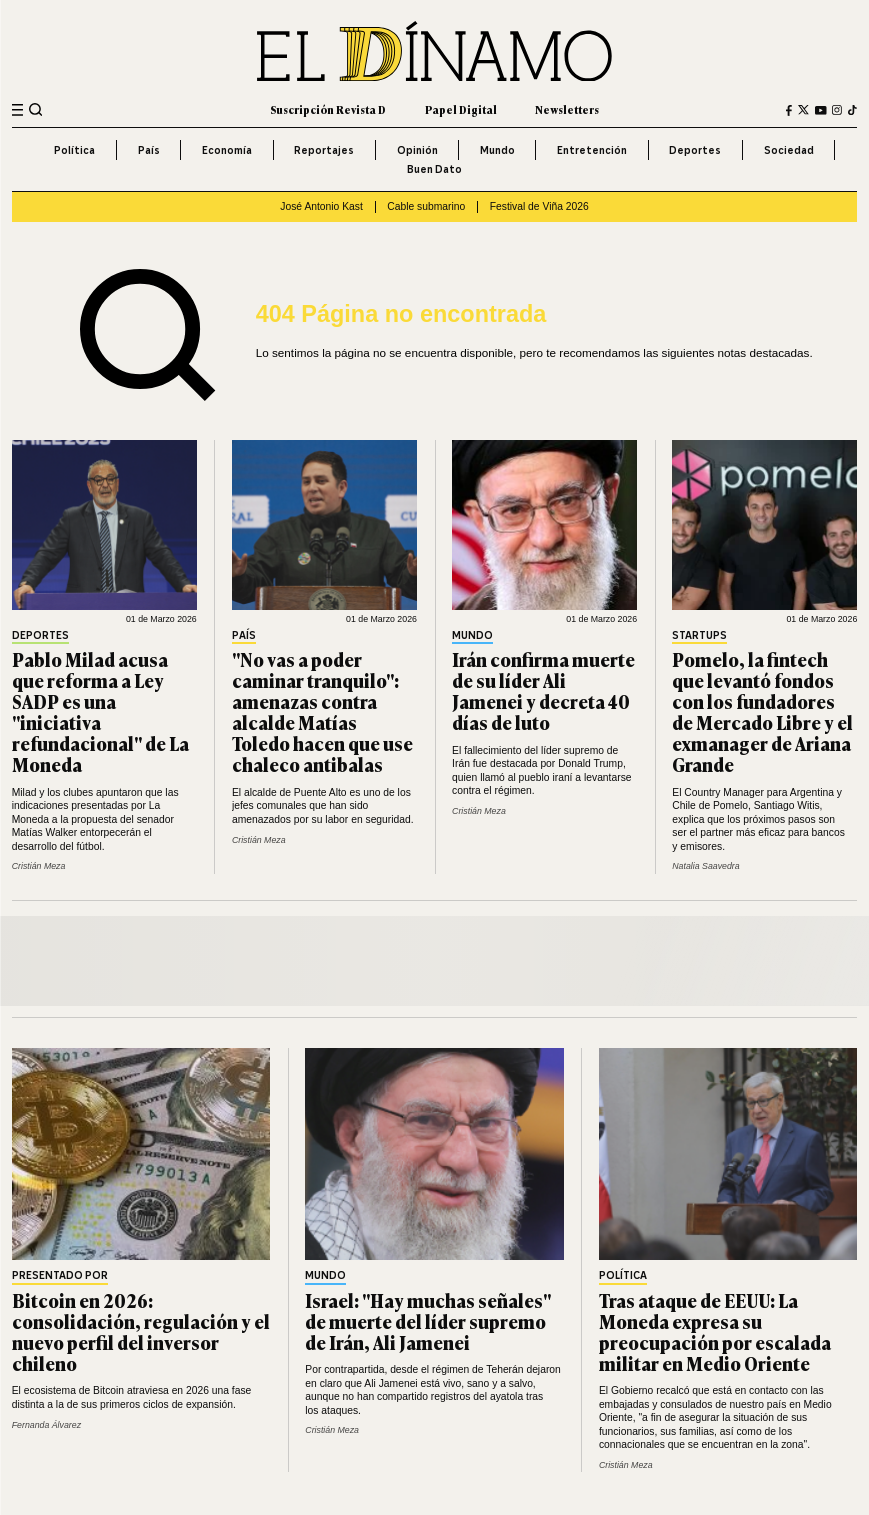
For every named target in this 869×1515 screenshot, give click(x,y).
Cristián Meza (39, 866)
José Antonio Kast (321, 206)
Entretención (592, 150)
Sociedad (789, 150)
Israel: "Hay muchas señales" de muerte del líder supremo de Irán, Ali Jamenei (428, 1321)
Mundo (497, 150)
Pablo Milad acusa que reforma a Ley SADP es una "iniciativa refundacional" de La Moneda (100, 712)
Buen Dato (434, 169)
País (149, 150)
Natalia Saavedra (705, 866)
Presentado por (60, 1276)
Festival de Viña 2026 (539, 206)
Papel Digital (461, 109)
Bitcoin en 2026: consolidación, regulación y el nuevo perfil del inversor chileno (141, 1331)
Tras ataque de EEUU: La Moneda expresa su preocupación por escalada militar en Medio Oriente (715, 1331)
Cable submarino (426, 206)
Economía (227, 150)
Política (74, 150)
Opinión (417, 150)
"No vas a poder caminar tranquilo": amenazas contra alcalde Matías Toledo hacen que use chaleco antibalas (322, 712)
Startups (699, 636)
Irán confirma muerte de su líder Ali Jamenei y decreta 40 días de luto (543, 690)
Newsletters (567, 109)
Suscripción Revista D (328, 109)
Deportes (695, 150)
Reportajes (324, 150)
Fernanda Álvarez (46, 1425)
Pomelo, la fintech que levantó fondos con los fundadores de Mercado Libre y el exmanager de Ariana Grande (762, 712)
